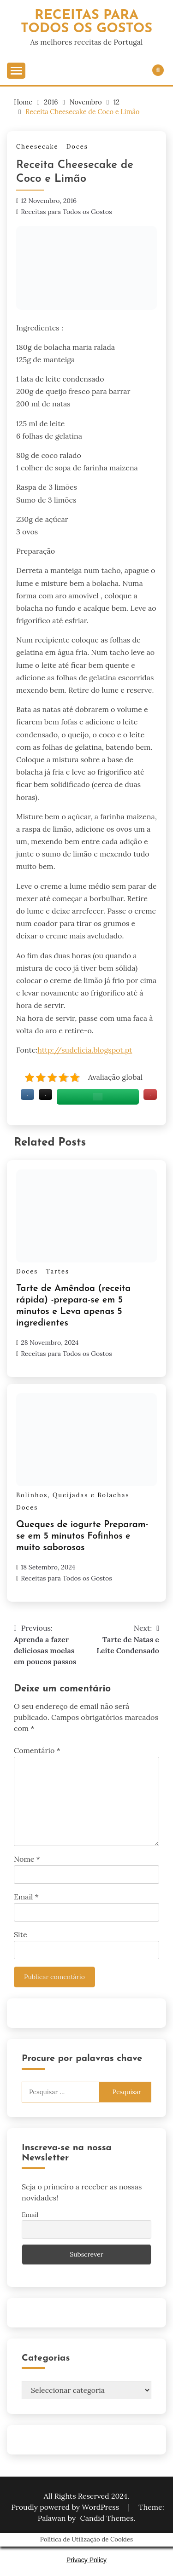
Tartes (57, 1271)
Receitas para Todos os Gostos (66, 212)
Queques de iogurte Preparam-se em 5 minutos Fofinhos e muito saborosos (82, 1536)
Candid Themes (107, 2518)
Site (20, 1934)
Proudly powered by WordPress (66, 2507)
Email (26, 1896)
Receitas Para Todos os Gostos (86, 22)
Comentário (37, 1750)
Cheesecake (37, 147)
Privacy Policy (86, 2560)
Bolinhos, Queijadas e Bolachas (73, 1495)
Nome (27, 1859)
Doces (77, 147)
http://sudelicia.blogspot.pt (84, 1049)
